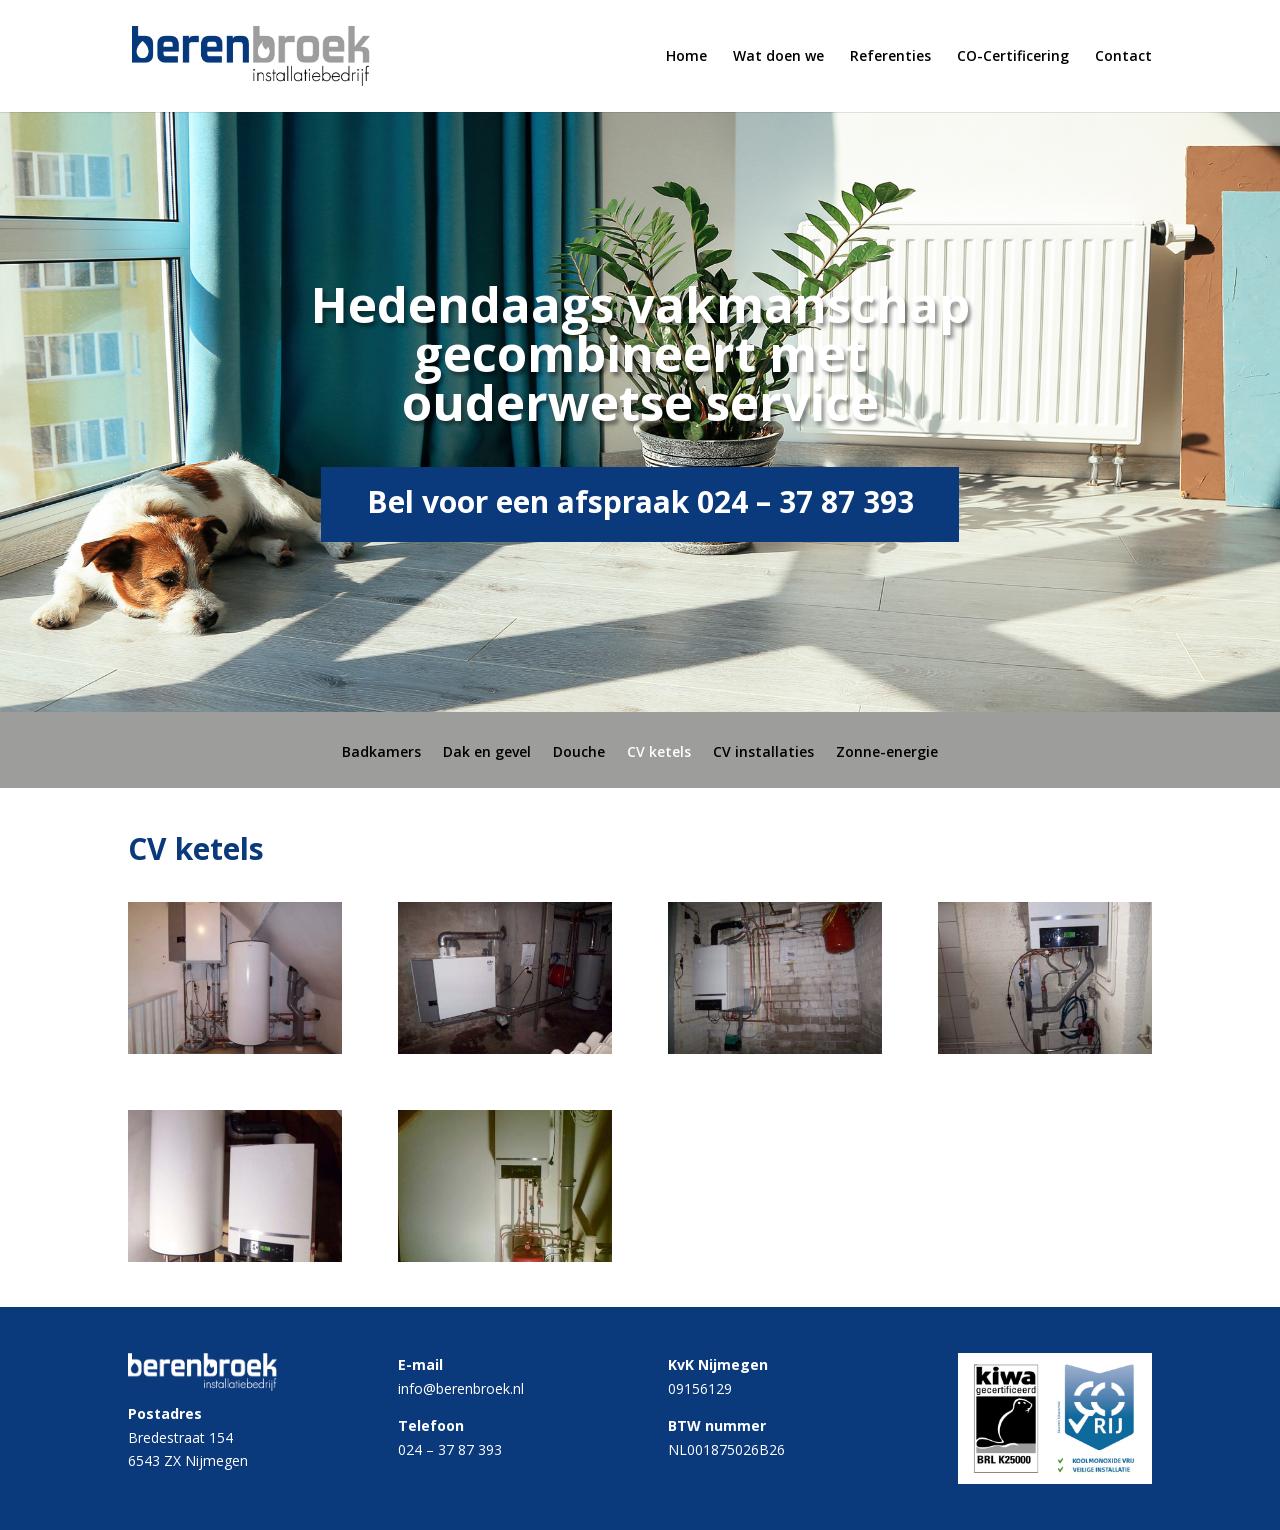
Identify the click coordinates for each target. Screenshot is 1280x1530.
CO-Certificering (1013, 57)
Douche (579, 753)
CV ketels (659, 753)
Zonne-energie (887, 753)
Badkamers (381, 753)
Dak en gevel (487, 753)
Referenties (890, 57)
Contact (1123, 57)
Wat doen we (778, 57)
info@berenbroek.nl (461, 1388)
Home (686, 57)
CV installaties (763, 753)
